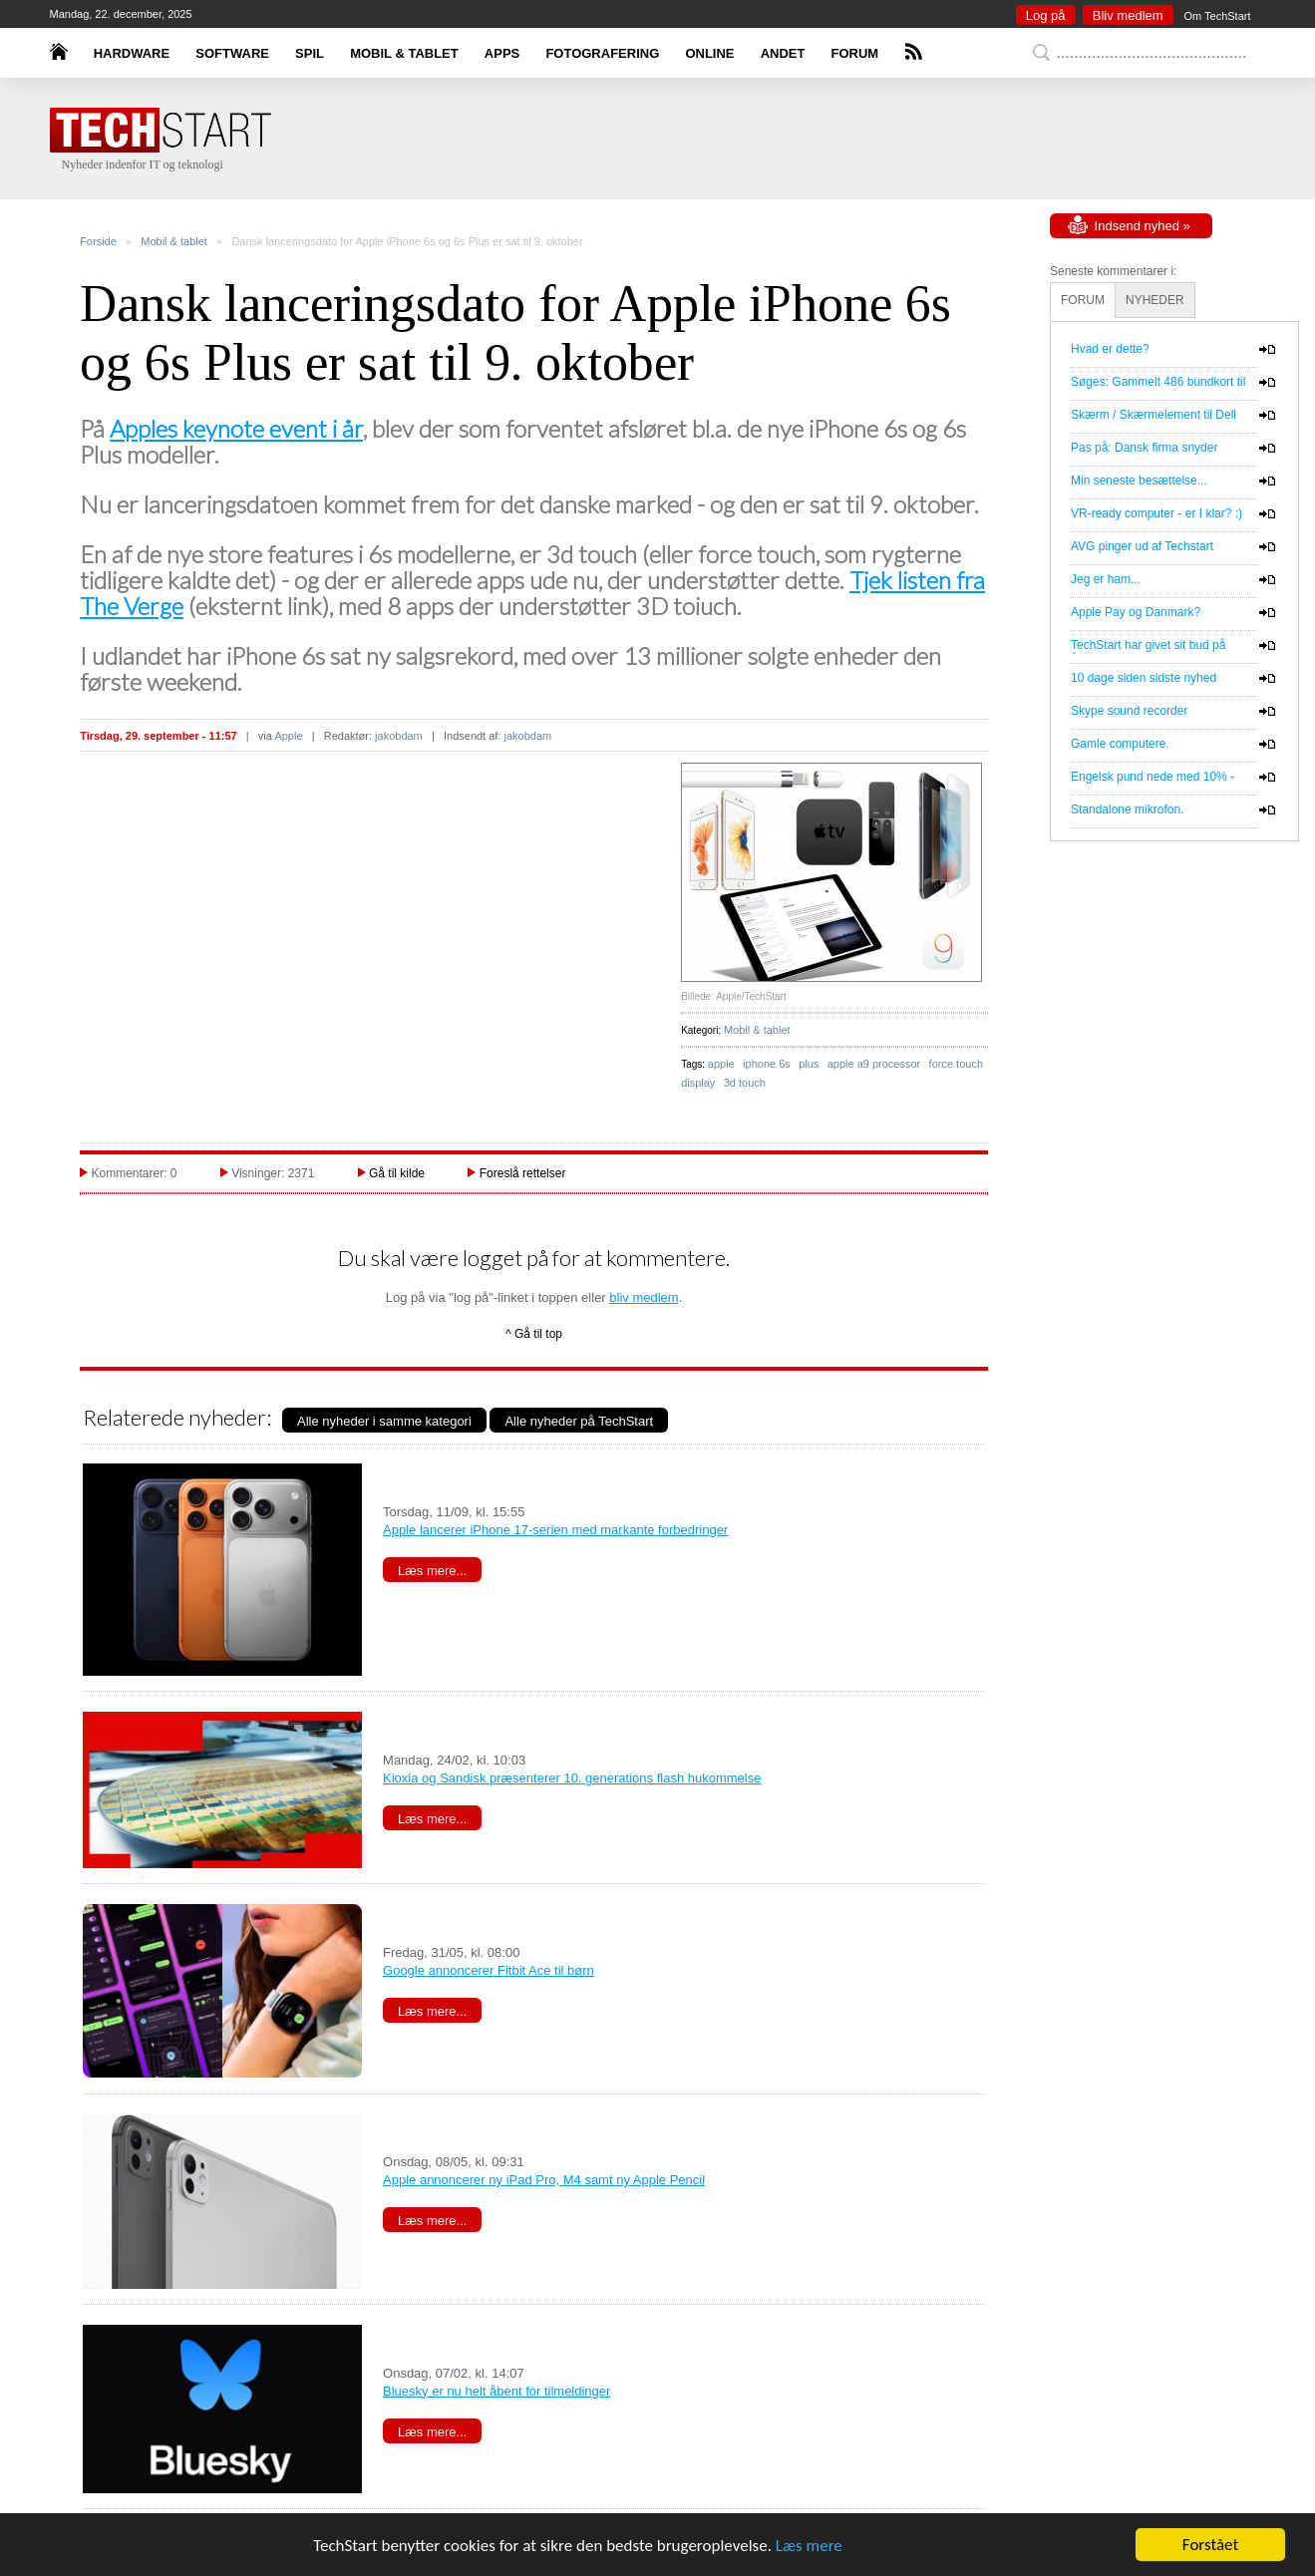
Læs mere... (432, 1570)
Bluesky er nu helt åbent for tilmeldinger (496, 2391)
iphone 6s (767, 1064)
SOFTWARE (232, 53)
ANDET (783, 53)
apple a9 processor (874, 1064)
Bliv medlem (1128, 15)
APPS (502, 53)
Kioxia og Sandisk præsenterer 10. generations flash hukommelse (572, 1778)
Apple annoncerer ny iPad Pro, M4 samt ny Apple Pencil (544, 2179)
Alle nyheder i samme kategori (384, 1421)
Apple (288, 736)
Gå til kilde (397, 1173)
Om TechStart (1216, 16)
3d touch (745, 1083)
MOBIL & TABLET (404, 53)
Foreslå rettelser (523, 1173)
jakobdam (399, 736)
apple (721, 1064)
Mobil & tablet (174, 241)
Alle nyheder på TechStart (578, 1421)
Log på (1046, 15)
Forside (98, 241)
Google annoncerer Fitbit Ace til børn (488, 1970)
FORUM (855, 53)
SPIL (309, 53)
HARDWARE (132, 53)
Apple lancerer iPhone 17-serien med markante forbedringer (555, 1529)
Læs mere (809, 2545)
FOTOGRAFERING (602, 53)
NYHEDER (1155, 300)
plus (809, 1064)
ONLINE (709, 53)
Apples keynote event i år (236, 428)
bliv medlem (643, 1297)
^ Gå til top (533, 1334)
